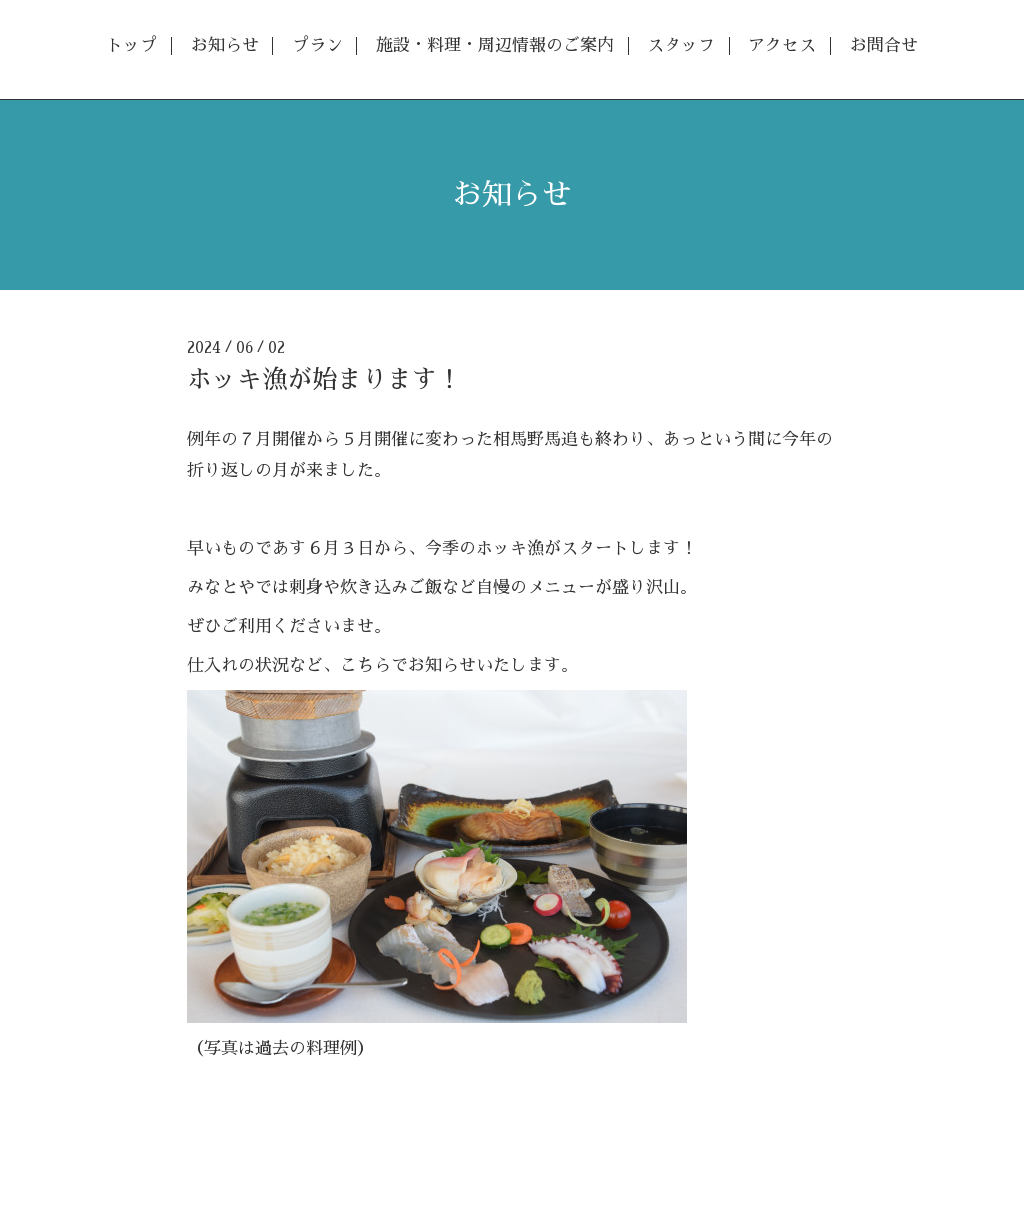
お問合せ (884, 45)
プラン (317, 45)
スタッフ (681, 45)
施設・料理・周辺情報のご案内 (495, 45)
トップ (131, 45)
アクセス (782, 45)
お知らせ (225, 45)
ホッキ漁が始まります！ (324, 379)
